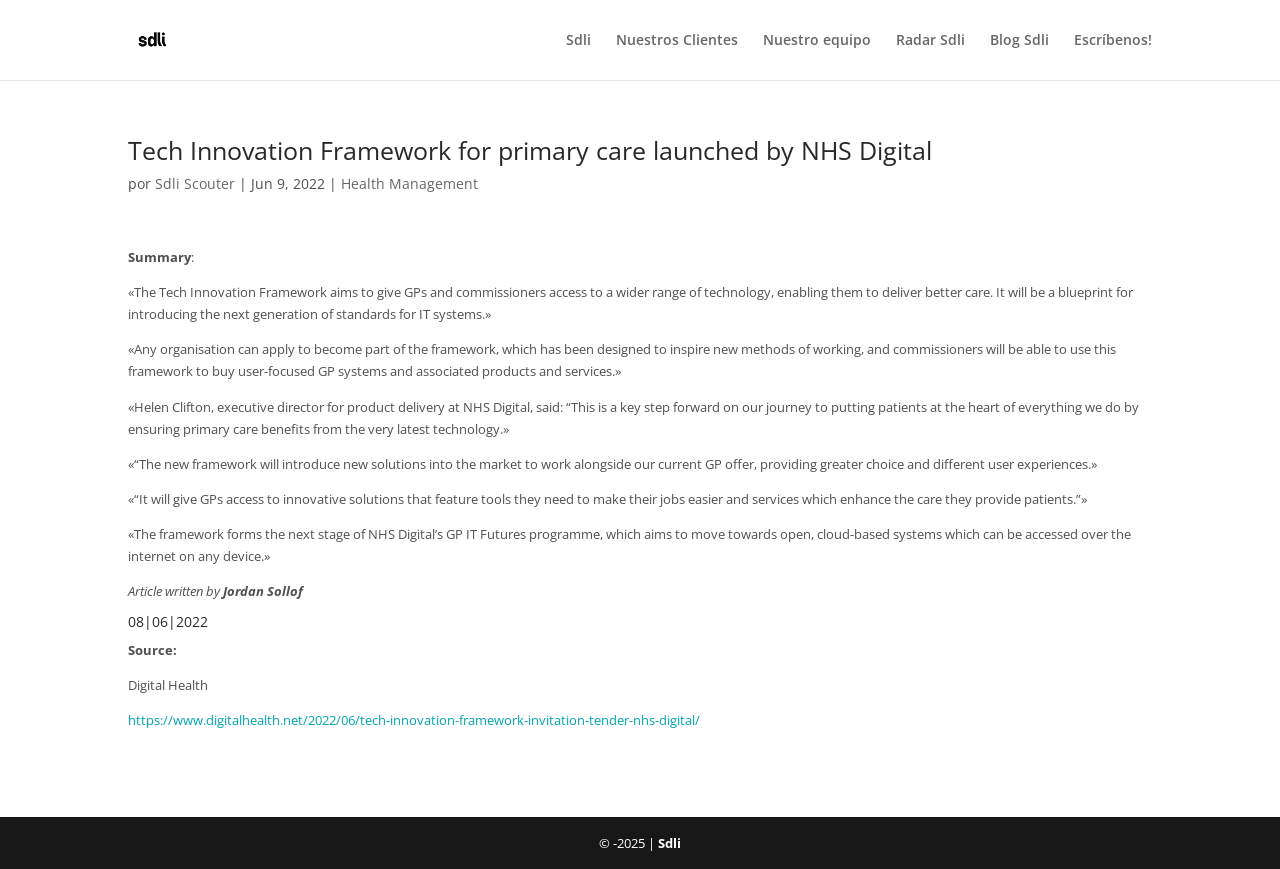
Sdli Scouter (195, 183)
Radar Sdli (930, 41)
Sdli (578, 41)
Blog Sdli (1019, 41)
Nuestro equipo (817, 41)
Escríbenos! (1113, 41)
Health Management (409, 183)
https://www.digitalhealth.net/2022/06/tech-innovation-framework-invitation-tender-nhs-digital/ (414, 720)
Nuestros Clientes (677, 41)
